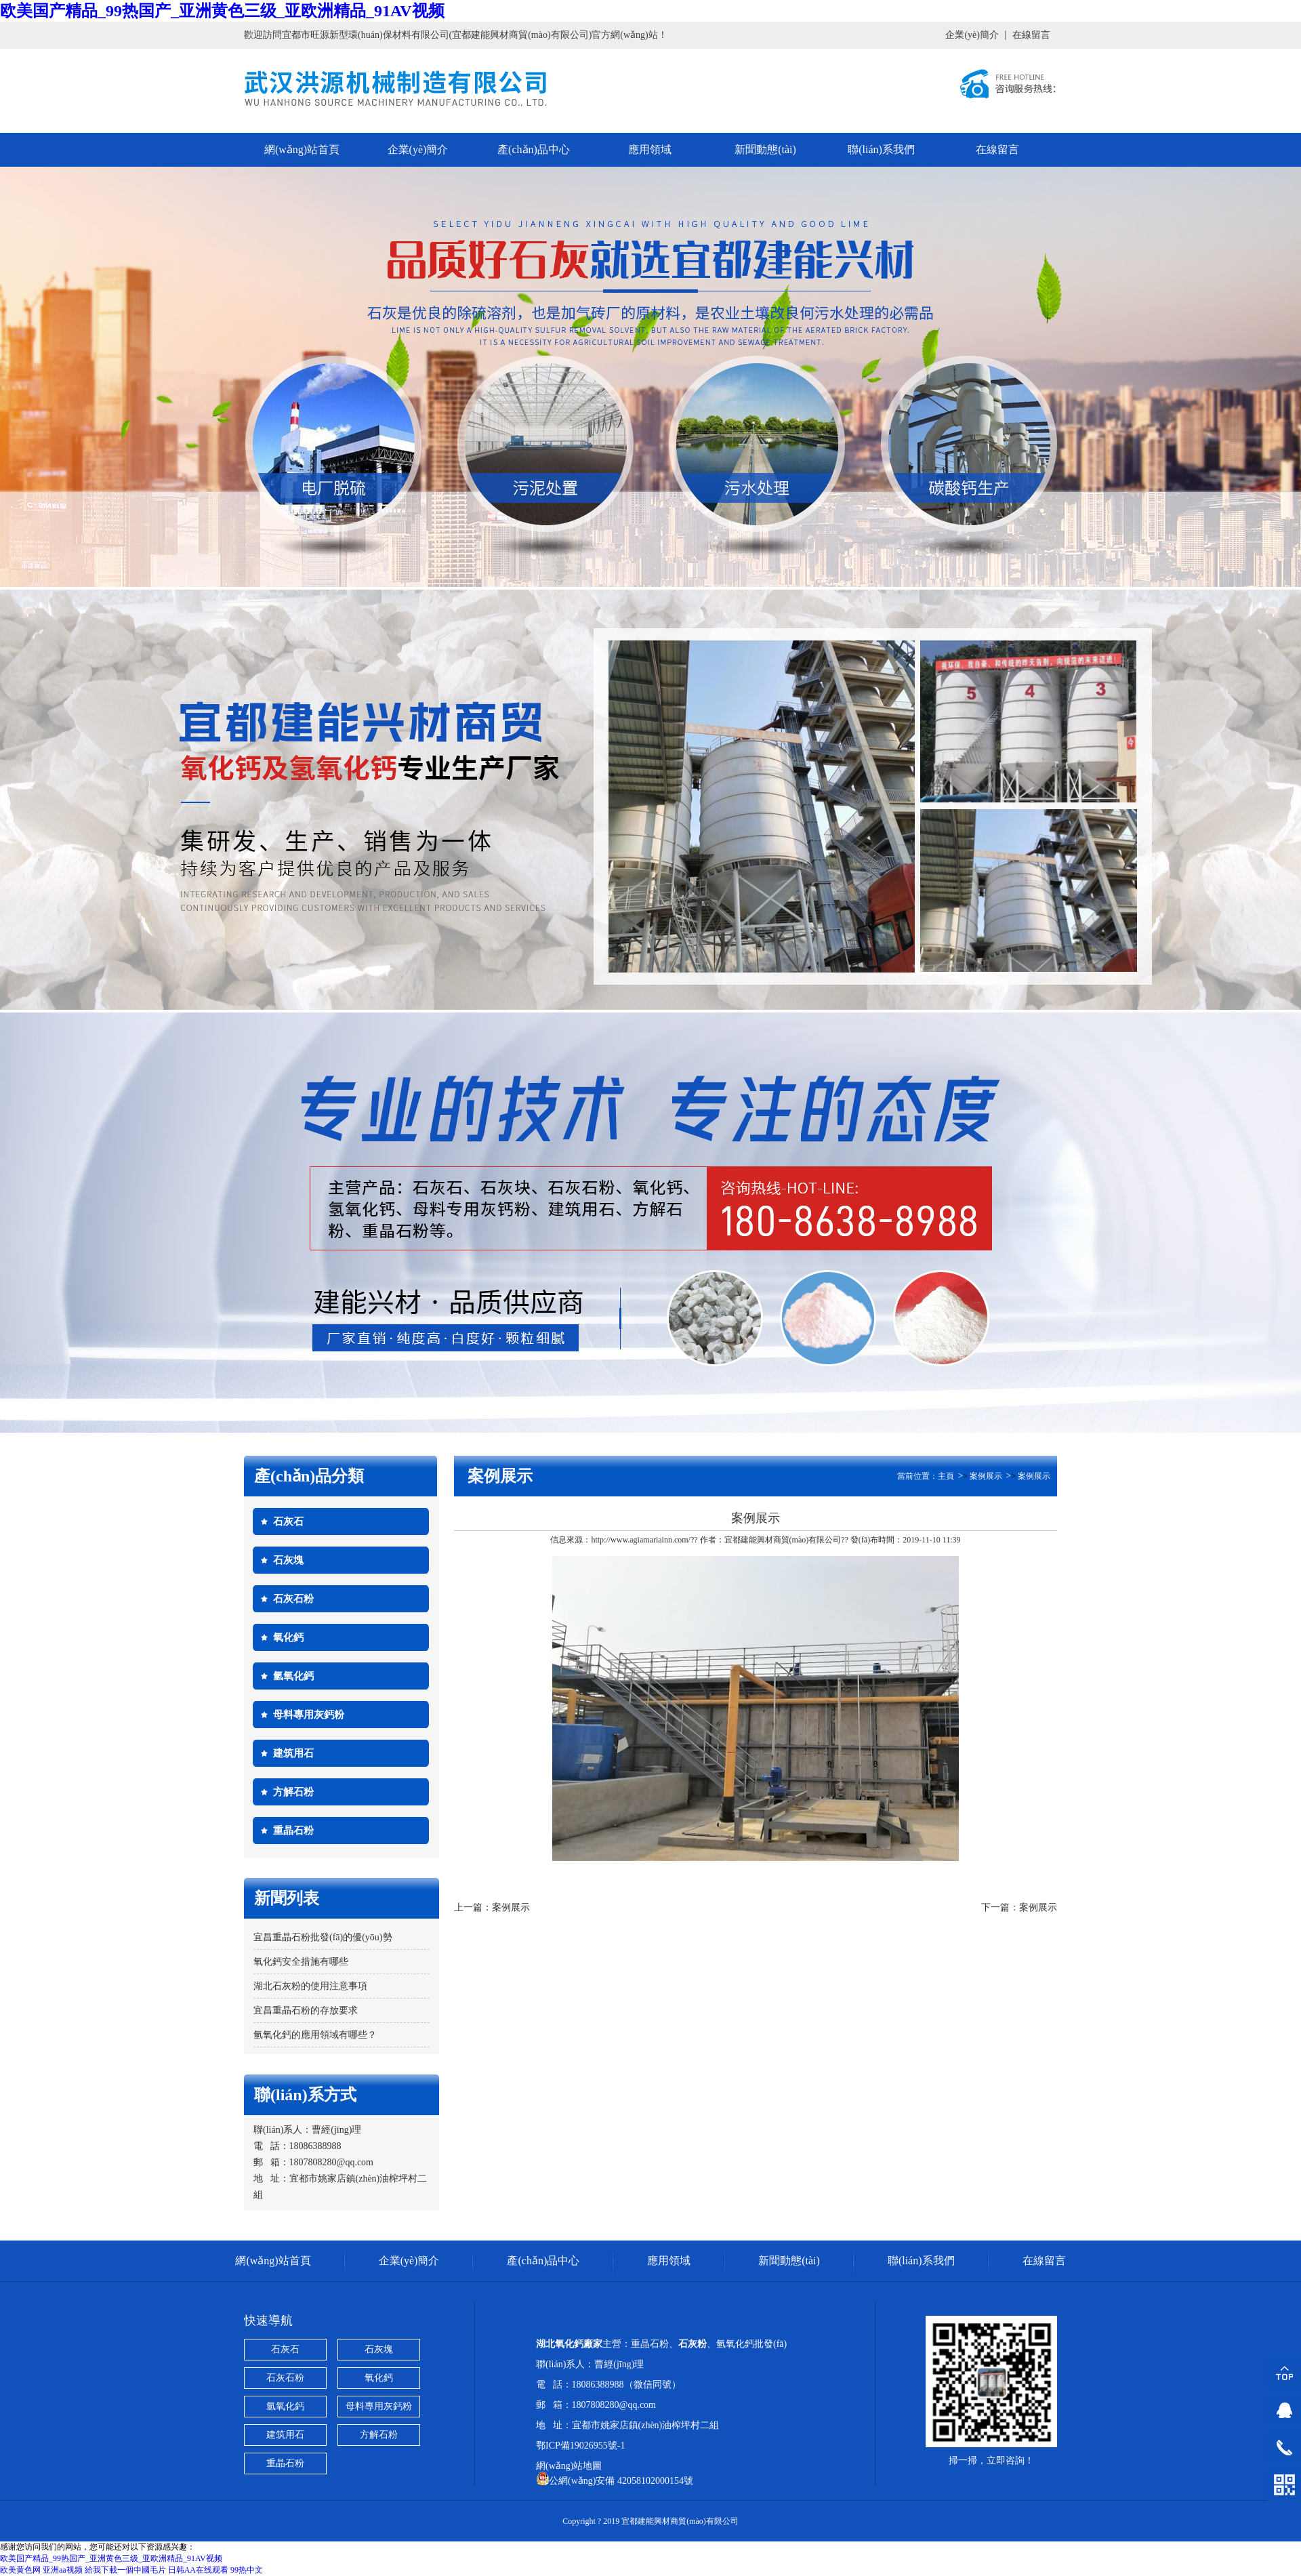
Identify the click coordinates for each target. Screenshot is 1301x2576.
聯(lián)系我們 (881, 149)
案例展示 (986, 1476)
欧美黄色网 (20, 2570)
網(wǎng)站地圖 (569, 2466)
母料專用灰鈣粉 (308, 1714)
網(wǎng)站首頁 (301, 149)
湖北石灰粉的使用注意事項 (310, 1986)
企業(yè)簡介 (972, 35)
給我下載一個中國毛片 (125, 2570)
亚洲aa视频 (63, 2570)
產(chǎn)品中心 (533, 149)
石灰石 (288, 1521)
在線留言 (1031, 35)
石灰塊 (288, 1560)
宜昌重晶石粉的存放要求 (305, 2010)
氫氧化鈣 (293, 1676)
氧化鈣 (288, 1637)
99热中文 (246, 2570)
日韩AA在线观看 (198, 2570)
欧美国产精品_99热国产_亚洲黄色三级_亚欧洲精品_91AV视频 (222, 11)
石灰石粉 (293, 1598)
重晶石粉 (293, 1830)
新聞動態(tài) (765, 149)
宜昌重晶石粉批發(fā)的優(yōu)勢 (322, 1937)
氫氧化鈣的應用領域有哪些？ (315, 2035)
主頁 (946, 1476)
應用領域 (650, 149)
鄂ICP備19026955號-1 (580, 2445)
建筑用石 (293, 1753)
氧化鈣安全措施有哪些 (300, 1962)
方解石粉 (293, 1791)
